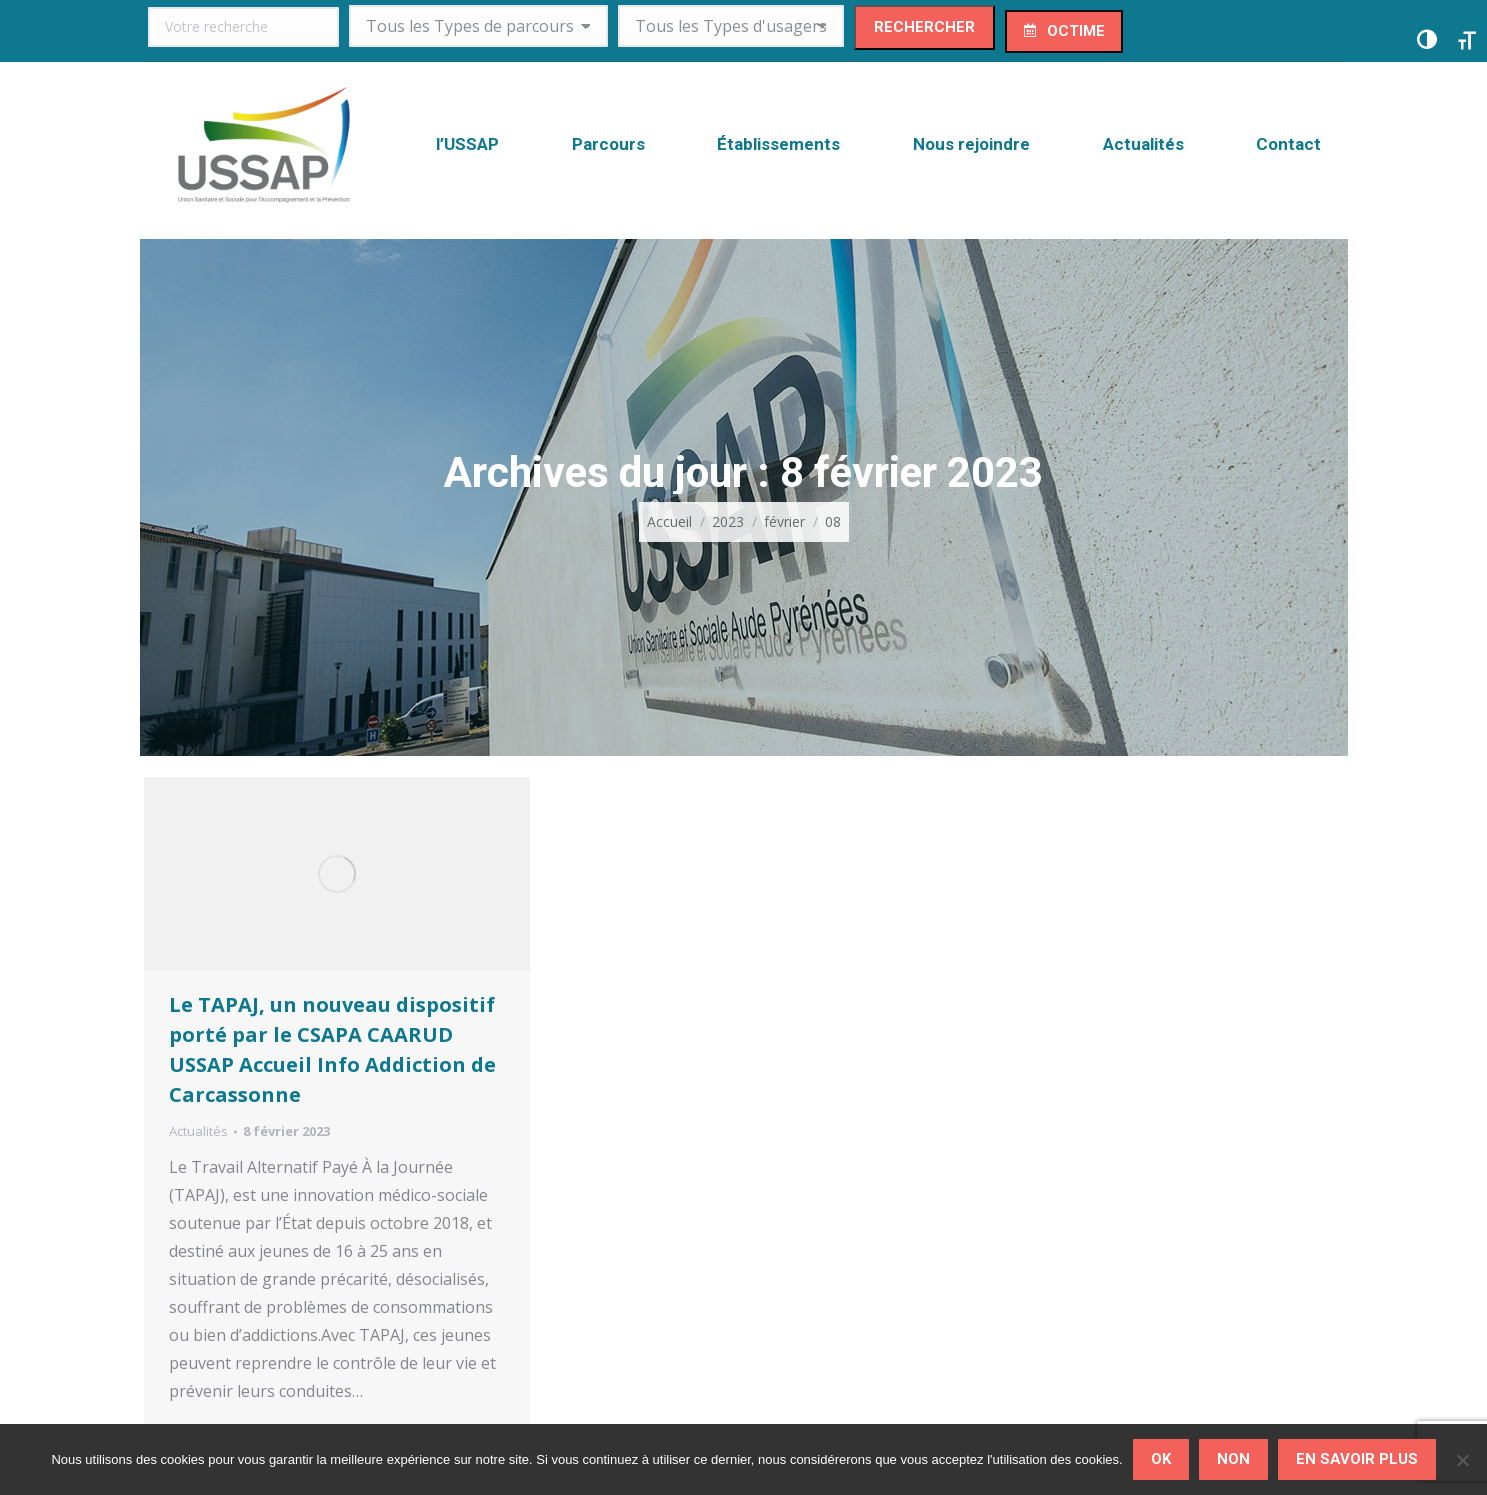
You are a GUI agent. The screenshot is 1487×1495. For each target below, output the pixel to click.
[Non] (1462, 1460)
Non (1233, 1459)
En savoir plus (1357, 1459)
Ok (1161, 1459)
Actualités (198, 1131)
